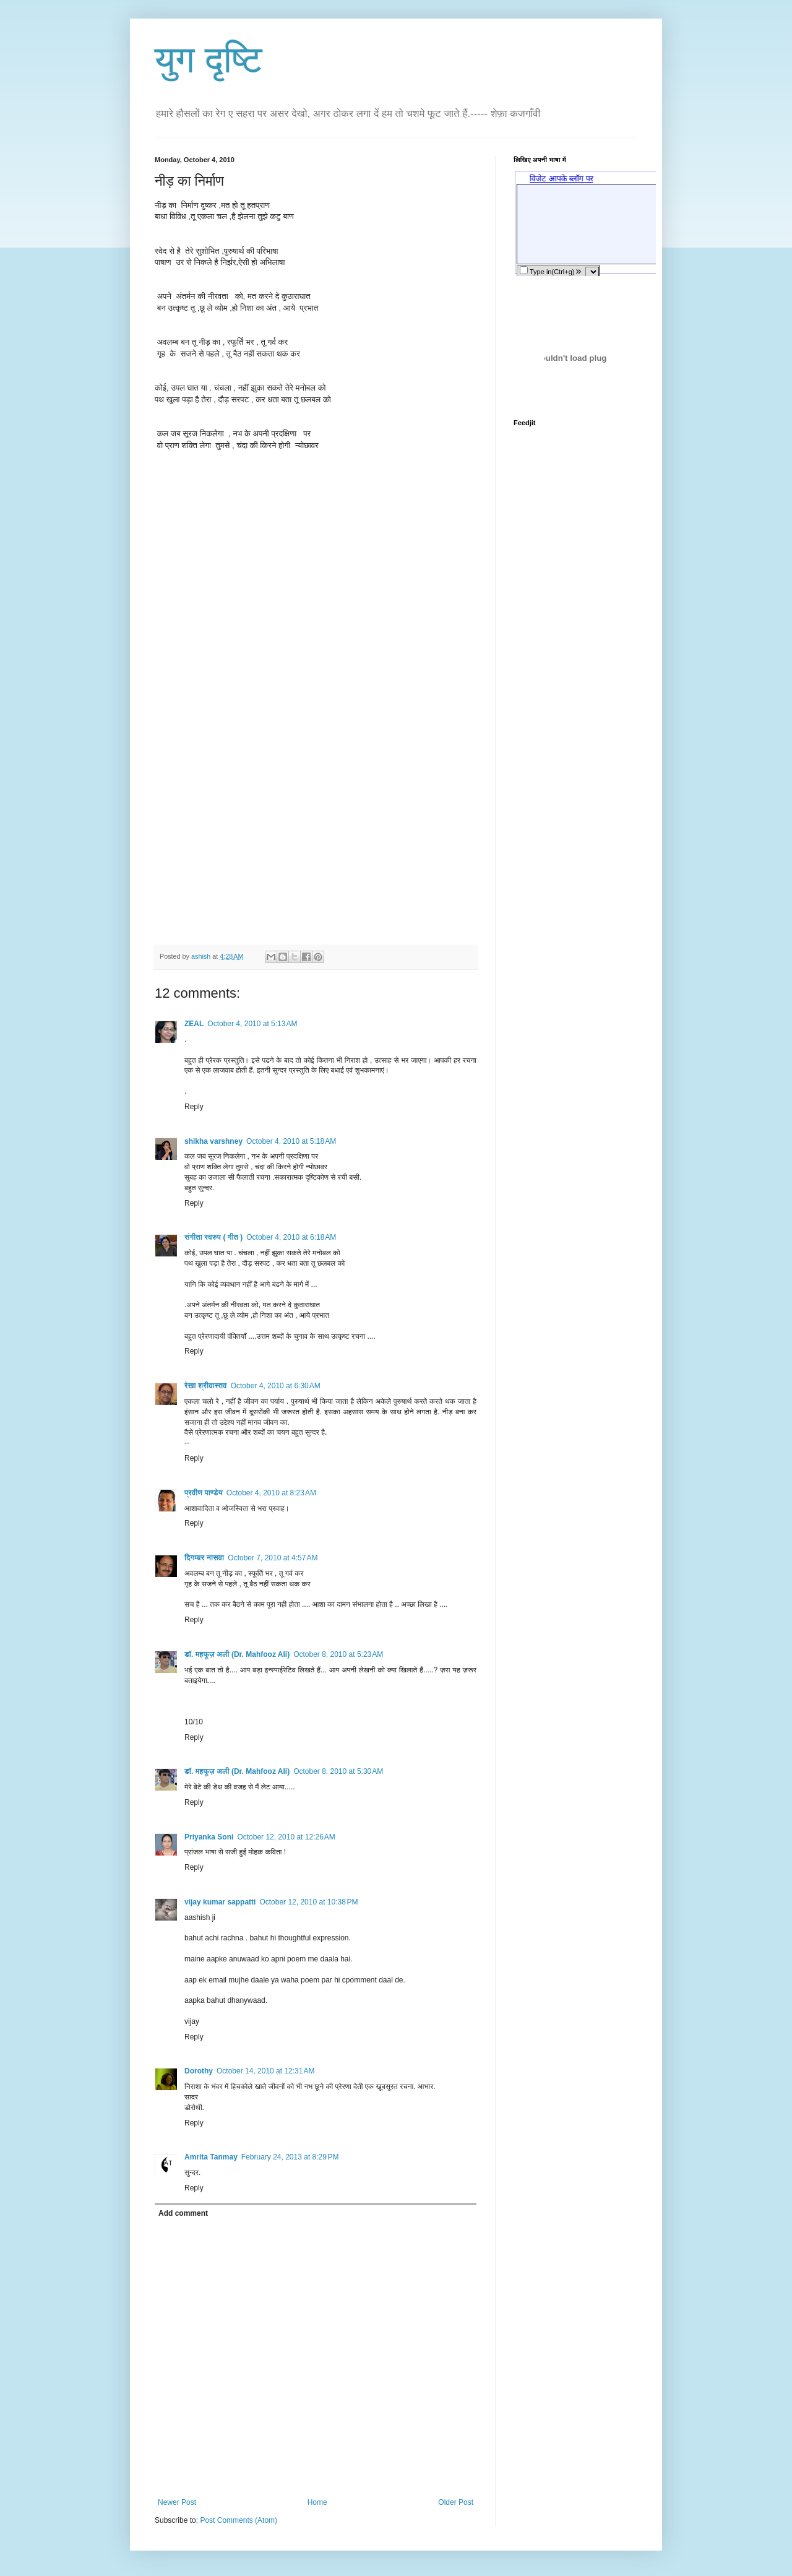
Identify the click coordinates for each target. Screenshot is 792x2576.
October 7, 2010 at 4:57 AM (272, 1558)
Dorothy (198, 2071)
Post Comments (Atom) (238, 2520)
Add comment (183, 2213)
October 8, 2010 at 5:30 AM (338, 1771)
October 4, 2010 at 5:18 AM (291, 1141)
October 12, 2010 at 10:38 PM (308, 1902)
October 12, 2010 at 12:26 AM (286, 1837)
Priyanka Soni (208, 1837)
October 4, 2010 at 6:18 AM (291, 1237)
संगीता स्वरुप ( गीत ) (213, 1237)
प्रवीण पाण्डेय (203, 1493)
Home (317, 2502)
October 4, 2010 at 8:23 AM (271, 1493)
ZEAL (194, 1023)
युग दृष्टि (208, 59)
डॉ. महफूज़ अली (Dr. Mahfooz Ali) (237, 1654)
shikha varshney (213, 1141)
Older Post (455, 2502)
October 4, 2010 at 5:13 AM (252, 1023)
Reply (194, 1106)
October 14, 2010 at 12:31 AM (265, 2071)
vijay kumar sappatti (220, 1902)
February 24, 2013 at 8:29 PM (290, 2157)
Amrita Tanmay (211, 2157)
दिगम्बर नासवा (204, 1558)
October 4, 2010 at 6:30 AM (276, 1385)
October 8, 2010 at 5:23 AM (338, 1654)
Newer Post (177, 2502)
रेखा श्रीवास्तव (205, 1385)
